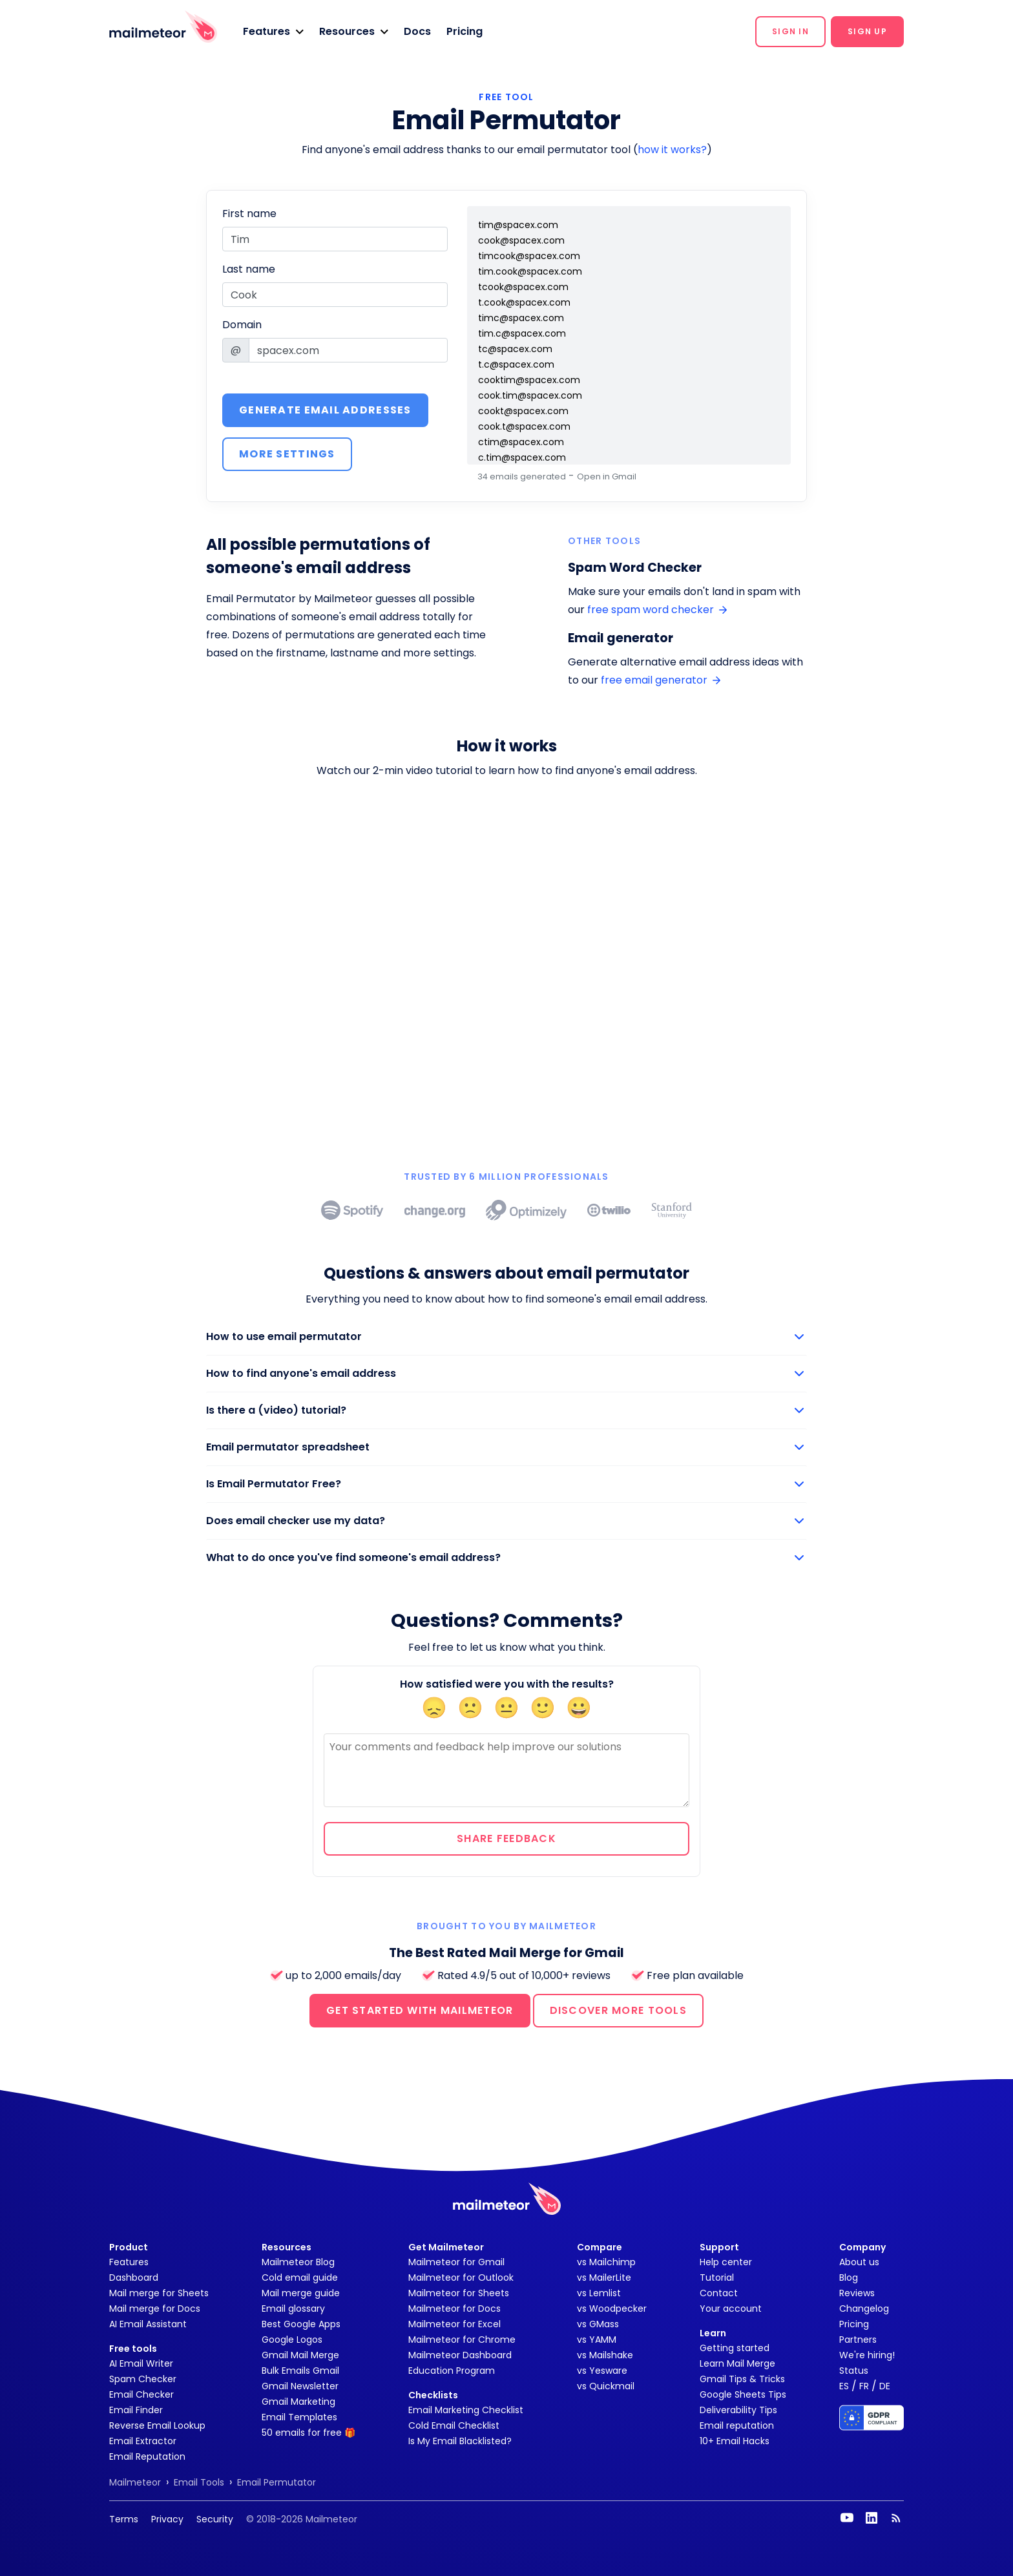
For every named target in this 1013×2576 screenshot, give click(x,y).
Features (129, 2262)
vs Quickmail (605, 2386)
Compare (599, 2247)
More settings (287, 453)
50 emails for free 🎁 (308, 2432)
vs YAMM (596, 2339)
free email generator (660, 680)
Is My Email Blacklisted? (460, 2441)
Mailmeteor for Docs (454, 2308)
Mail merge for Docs (154, 2308)
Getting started (734, 2347)
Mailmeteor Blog (298, 2262)
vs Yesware (602, 2370)
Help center (726, 2262)
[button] (273, 31)
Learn (713, 2333)
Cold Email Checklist (453, 2425)
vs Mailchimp (606, 2262)
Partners (858, 2339)
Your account (731, 2308)
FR (864, 2386)
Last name (248, 269)
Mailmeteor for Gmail (456, 2262)
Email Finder (136, 2409)
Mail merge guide (301, 2293)
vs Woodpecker (612, 2308)
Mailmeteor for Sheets (458, 2293)
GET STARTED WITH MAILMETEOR (420, 2010)
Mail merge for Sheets (159, 2293)
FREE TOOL (506, 96)
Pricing (464, 31)
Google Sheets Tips (743, 2394)
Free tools (133, 2348)
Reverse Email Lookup (157, 2425)
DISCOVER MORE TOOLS (618, 2010)
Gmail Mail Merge (300, 2355)
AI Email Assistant (148, 2324)
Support (719, 2247)
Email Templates (299, 2417)
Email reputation (737, 2425)
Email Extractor (142, 2441)
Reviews (857, 2293)
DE (884, 2386)
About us (859, 2262)
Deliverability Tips (738, 2409)
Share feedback (506, 1838)
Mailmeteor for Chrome (462, 2339)
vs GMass (598, 2324)
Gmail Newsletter (300, 2386)
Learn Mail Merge (737, 2363)
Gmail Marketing (298, 2401)
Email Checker (141, 2394)
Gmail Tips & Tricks (742, 2378)
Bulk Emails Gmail (300, 2370)
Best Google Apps (301, 2324)
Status (853, 2370)
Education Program (451, 2370)
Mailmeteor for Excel (454, 2324)
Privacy (167, 2519)
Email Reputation (147, 2456)
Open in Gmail (606, 476)
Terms (123, 2519)
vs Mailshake (605, 2355)
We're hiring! (867, 2355)
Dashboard (133, 2277)
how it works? (672, 149)
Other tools (604, 540)
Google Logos (292, 2339)
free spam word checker (657, 609)
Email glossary (293, 2308)
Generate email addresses (325, 410)
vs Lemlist (599, 2293)
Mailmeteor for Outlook (461, 2277)
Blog (848, 2277)
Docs (417, 31)
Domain (242, 324)
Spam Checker (142, 2378)
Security (214, 2519)
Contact (719, 2293)
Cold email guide (300, 2277)
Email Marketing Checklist (465, 2409)
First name (249, 213)
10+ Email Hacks (734, 2441)
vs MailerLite (604, 2277)
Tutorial (717, 2277)
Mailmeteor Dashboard (460, 2355)
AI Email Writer (141, 2363)
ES (844, 2386)
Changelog (864, 2308)
